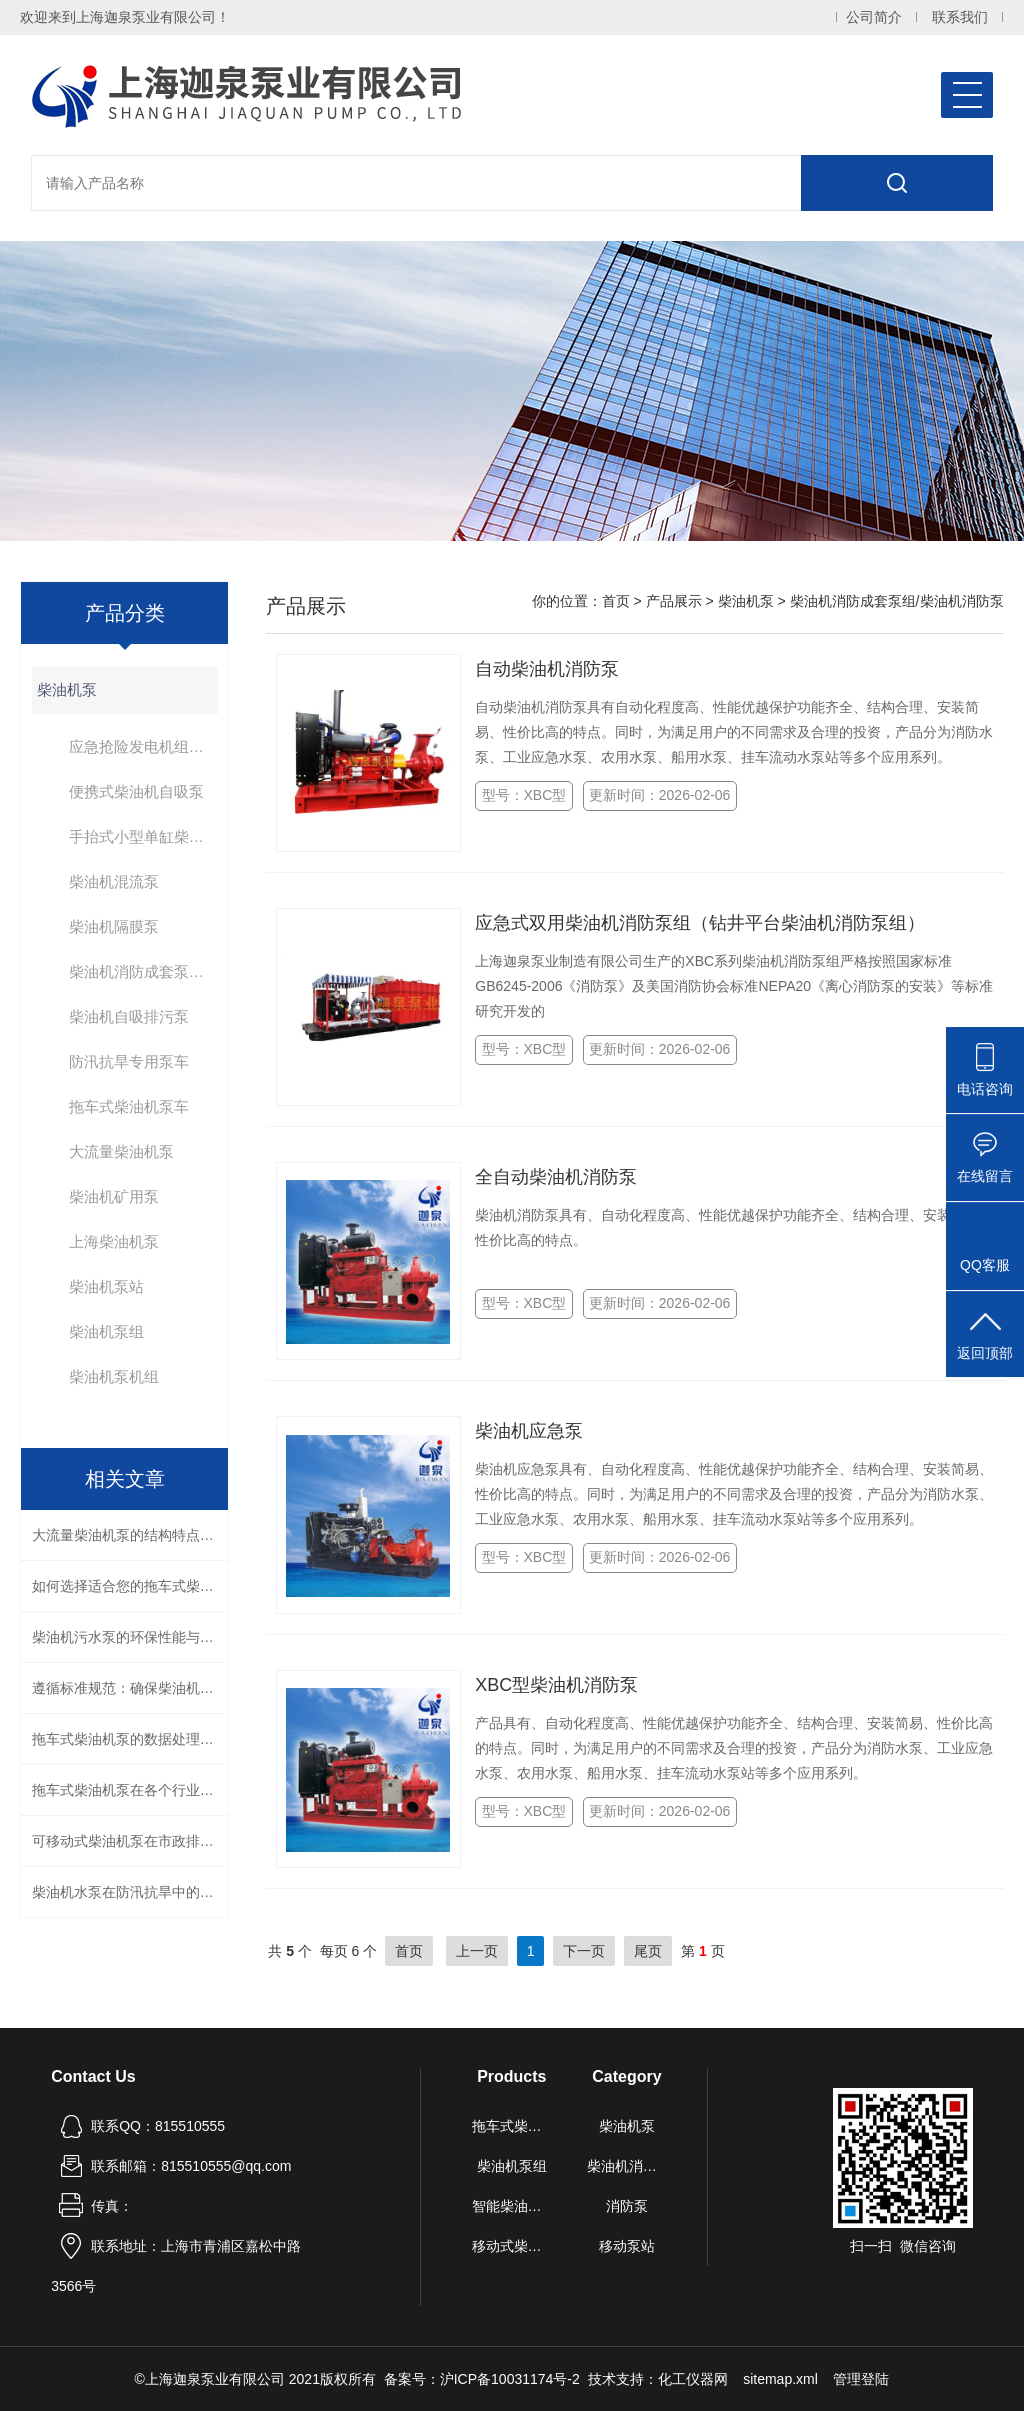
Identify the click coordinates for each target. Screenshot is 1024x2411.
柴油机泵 (67, 689)
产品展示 (674, 601)
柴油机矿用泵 (114, 1196)
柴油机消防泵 (627, 2166)
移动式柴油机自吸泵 (512, 2246)
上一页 (477, 1951)
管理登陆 (861, 2379)
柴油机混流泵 (114, 881)
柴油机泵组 (106, 1331)
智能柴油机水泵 (512, 2206)
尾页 (648, 1951)
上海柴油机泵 (114, 1241)
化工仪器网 (693, 2379)
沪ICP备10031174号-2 (510, 2379)
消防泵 (627, 2206)
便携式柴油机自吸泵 (136, 791)
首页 (616, 601)
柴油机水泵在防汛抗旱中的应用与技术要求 (130, 1892)
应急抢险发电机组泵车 (143, 746)
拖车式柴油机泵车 (129, 1106)
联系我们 (960, 17)
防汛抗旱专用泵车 (129, 1061)
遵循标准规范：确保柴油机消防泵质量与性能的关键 (130, 1688)
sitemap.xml (780, 2379)
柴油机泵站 (106, 1286)
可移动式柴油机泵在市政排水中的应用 (130, 1841)
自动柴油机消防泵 (547, 669)
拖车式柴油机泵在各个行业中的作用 (130, 1790)
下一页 (584, 1951)
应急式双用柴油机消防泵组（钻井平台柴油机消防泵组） (700, 923)
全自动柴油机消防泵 (556, 1177)
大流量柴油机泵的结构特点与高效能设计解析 (130, 1535)
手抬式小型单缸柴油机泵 (143, 836)
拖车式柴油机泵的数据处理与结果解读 (130, 1739)
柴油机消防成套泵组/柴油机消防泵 (143, 971)
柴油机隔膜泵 (114, 926)
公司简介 (874, 17)
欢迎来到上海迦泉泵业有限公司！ (125, 17)
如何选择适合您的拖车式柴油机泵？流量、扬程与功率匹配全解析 (130, 1586)
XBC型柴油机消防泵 (556, 1685)
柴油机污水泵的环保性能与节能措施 (130, 1637)
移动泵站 (627, 2246)
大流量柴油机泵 (121, 1151)
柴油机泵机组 (114, 1376)
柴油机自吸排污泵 (129, 1016)
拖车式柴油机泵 (512, 2126)
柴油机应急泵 (529, 1431)
